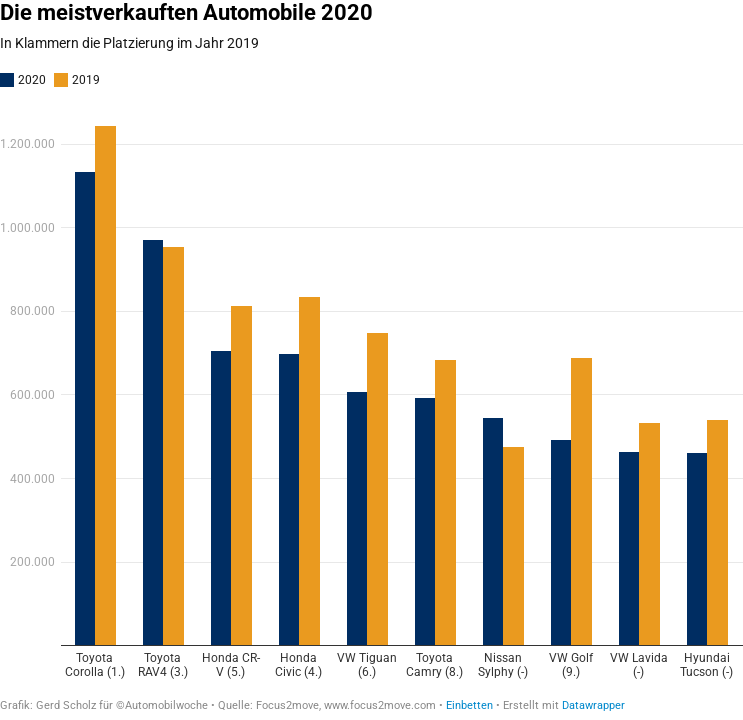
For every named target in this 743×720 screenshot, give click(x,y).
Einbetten (469, 705)
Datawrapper (593, 705)
